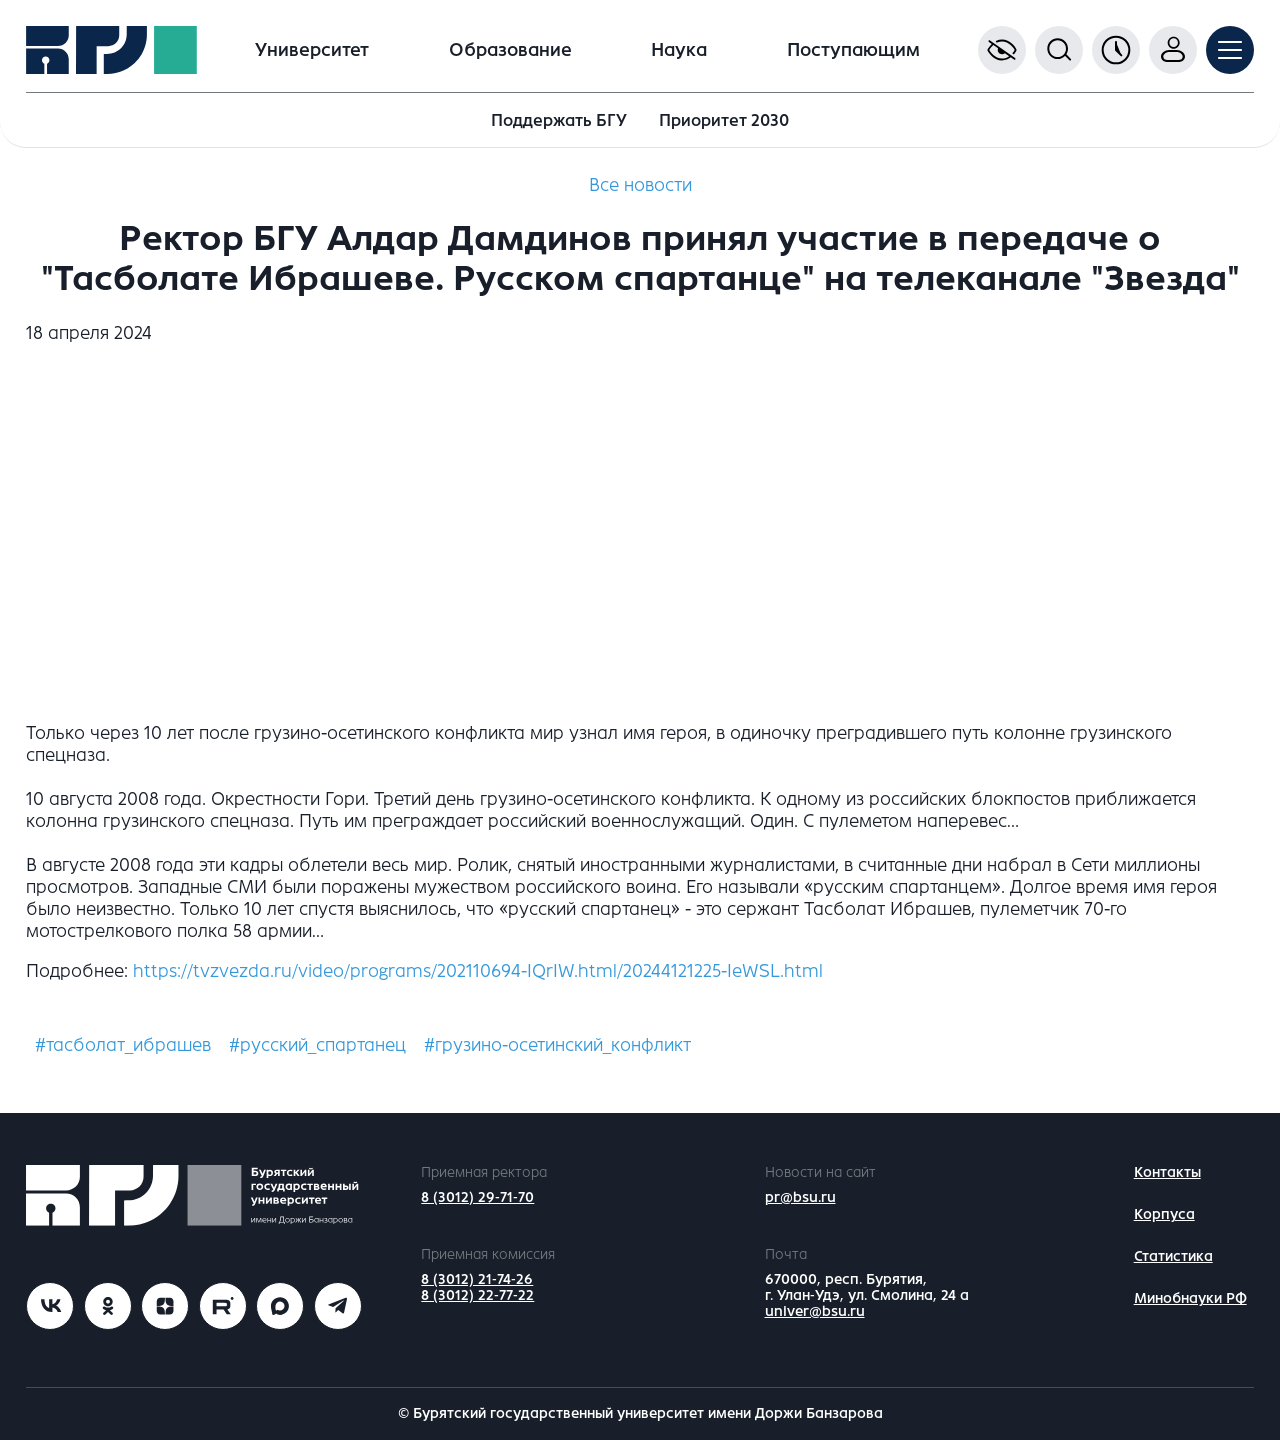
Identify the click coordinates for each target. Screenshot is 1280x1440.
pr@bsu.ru (800, 1197)
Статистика (1173, 1256)
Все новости (640, 185)
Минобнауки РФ (1190, 1298)
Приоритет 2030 (724, 120)
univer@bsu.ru (815, 1311)
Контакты (1167, 1172)
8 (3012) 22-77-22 (477, 1295)
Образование (510, 50)
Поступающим (853, 50)
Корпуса (1164, 1214)
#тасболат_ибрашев (123, 1045)
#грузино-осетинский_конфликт (557, 1045)
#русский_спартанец (317, 1045)
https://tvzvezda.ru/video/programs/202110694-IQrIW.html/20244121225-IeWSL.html (478, 971)
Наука (679, 50)
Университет (312, 50)
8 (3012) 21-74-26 (477, 1279)
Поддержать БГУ (559, 120)
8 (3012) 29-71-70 (477, 1197)
